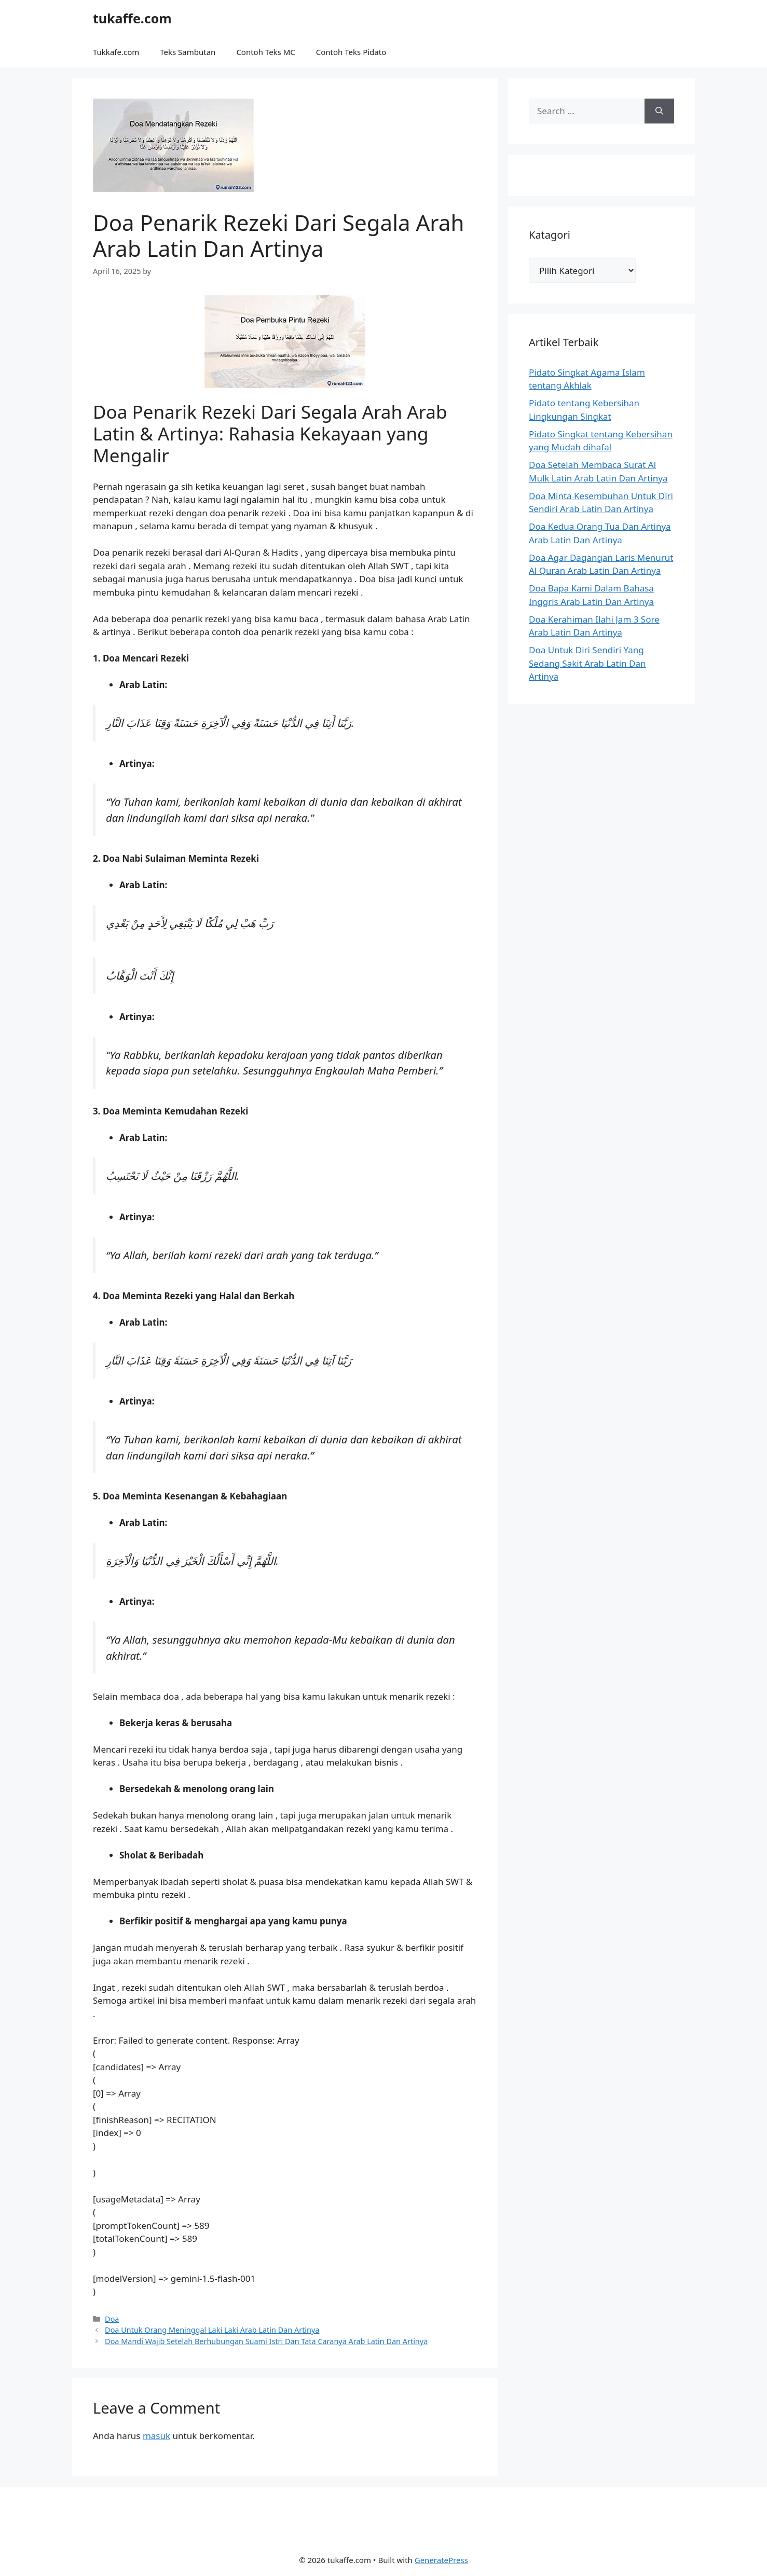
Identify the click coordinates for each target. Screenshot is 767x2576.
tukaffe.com (132, 18)
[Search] (659, 111)
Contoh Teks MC (265, 52)
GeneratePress (441, 2560)
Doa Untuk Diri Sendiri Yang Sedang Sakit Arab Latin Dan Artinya (587, 663)
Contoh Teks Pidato (351, 52)
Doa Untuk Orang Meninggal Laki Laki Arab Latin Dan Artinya (212, 2330)
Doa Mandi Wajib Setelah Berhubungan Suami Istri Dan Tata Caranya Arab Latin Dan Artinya (266, 2341)
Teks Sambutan (187, 52)
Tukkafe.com (116, 52)
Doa (112, 2319)
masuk (156, 2436)
